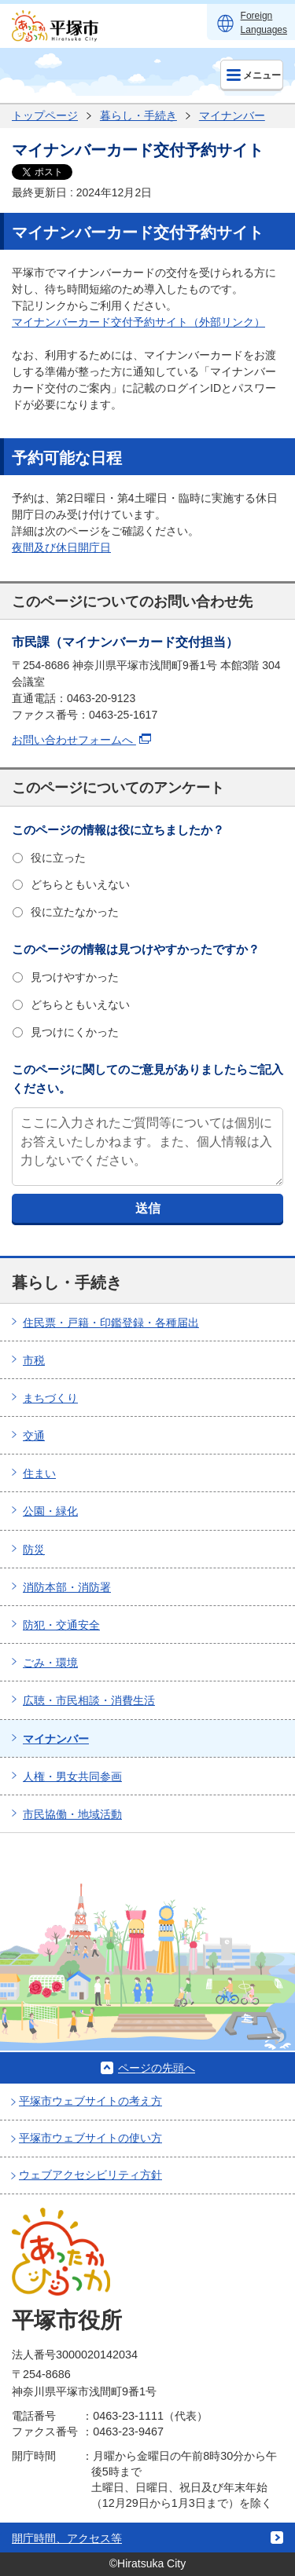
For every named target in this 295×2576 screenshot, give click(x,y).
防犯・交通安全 (61, 1625)
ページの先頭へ (156, 2068)
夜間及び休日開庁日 (61, 547)
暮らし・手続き (138, 115)
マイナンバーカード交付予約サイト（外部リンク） (138, 322)
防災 (34, 1549)
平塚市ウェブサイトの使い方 (90, 2137)
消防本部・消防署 (67, 1587)
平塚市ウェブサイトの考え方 (90, 2101)
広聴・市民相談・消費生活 (89, 1700)
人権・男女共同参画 (72, 1776)
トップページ (45, 115)
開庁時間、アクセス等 (67, 2538)
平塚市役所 (67, 2320)
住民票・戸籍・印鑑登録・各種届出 (111, 1322)
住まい (39, 1473)
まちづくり (50, 1398)
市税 (34, 1360)
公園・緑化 (50, 1511)
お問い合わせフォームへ (81, 740)
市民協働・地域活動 (72, 1814)
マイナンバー (232, 115)
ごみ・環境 (50, 1662)
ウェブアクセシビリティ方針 (90, 2174)
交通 (34, 1435)
